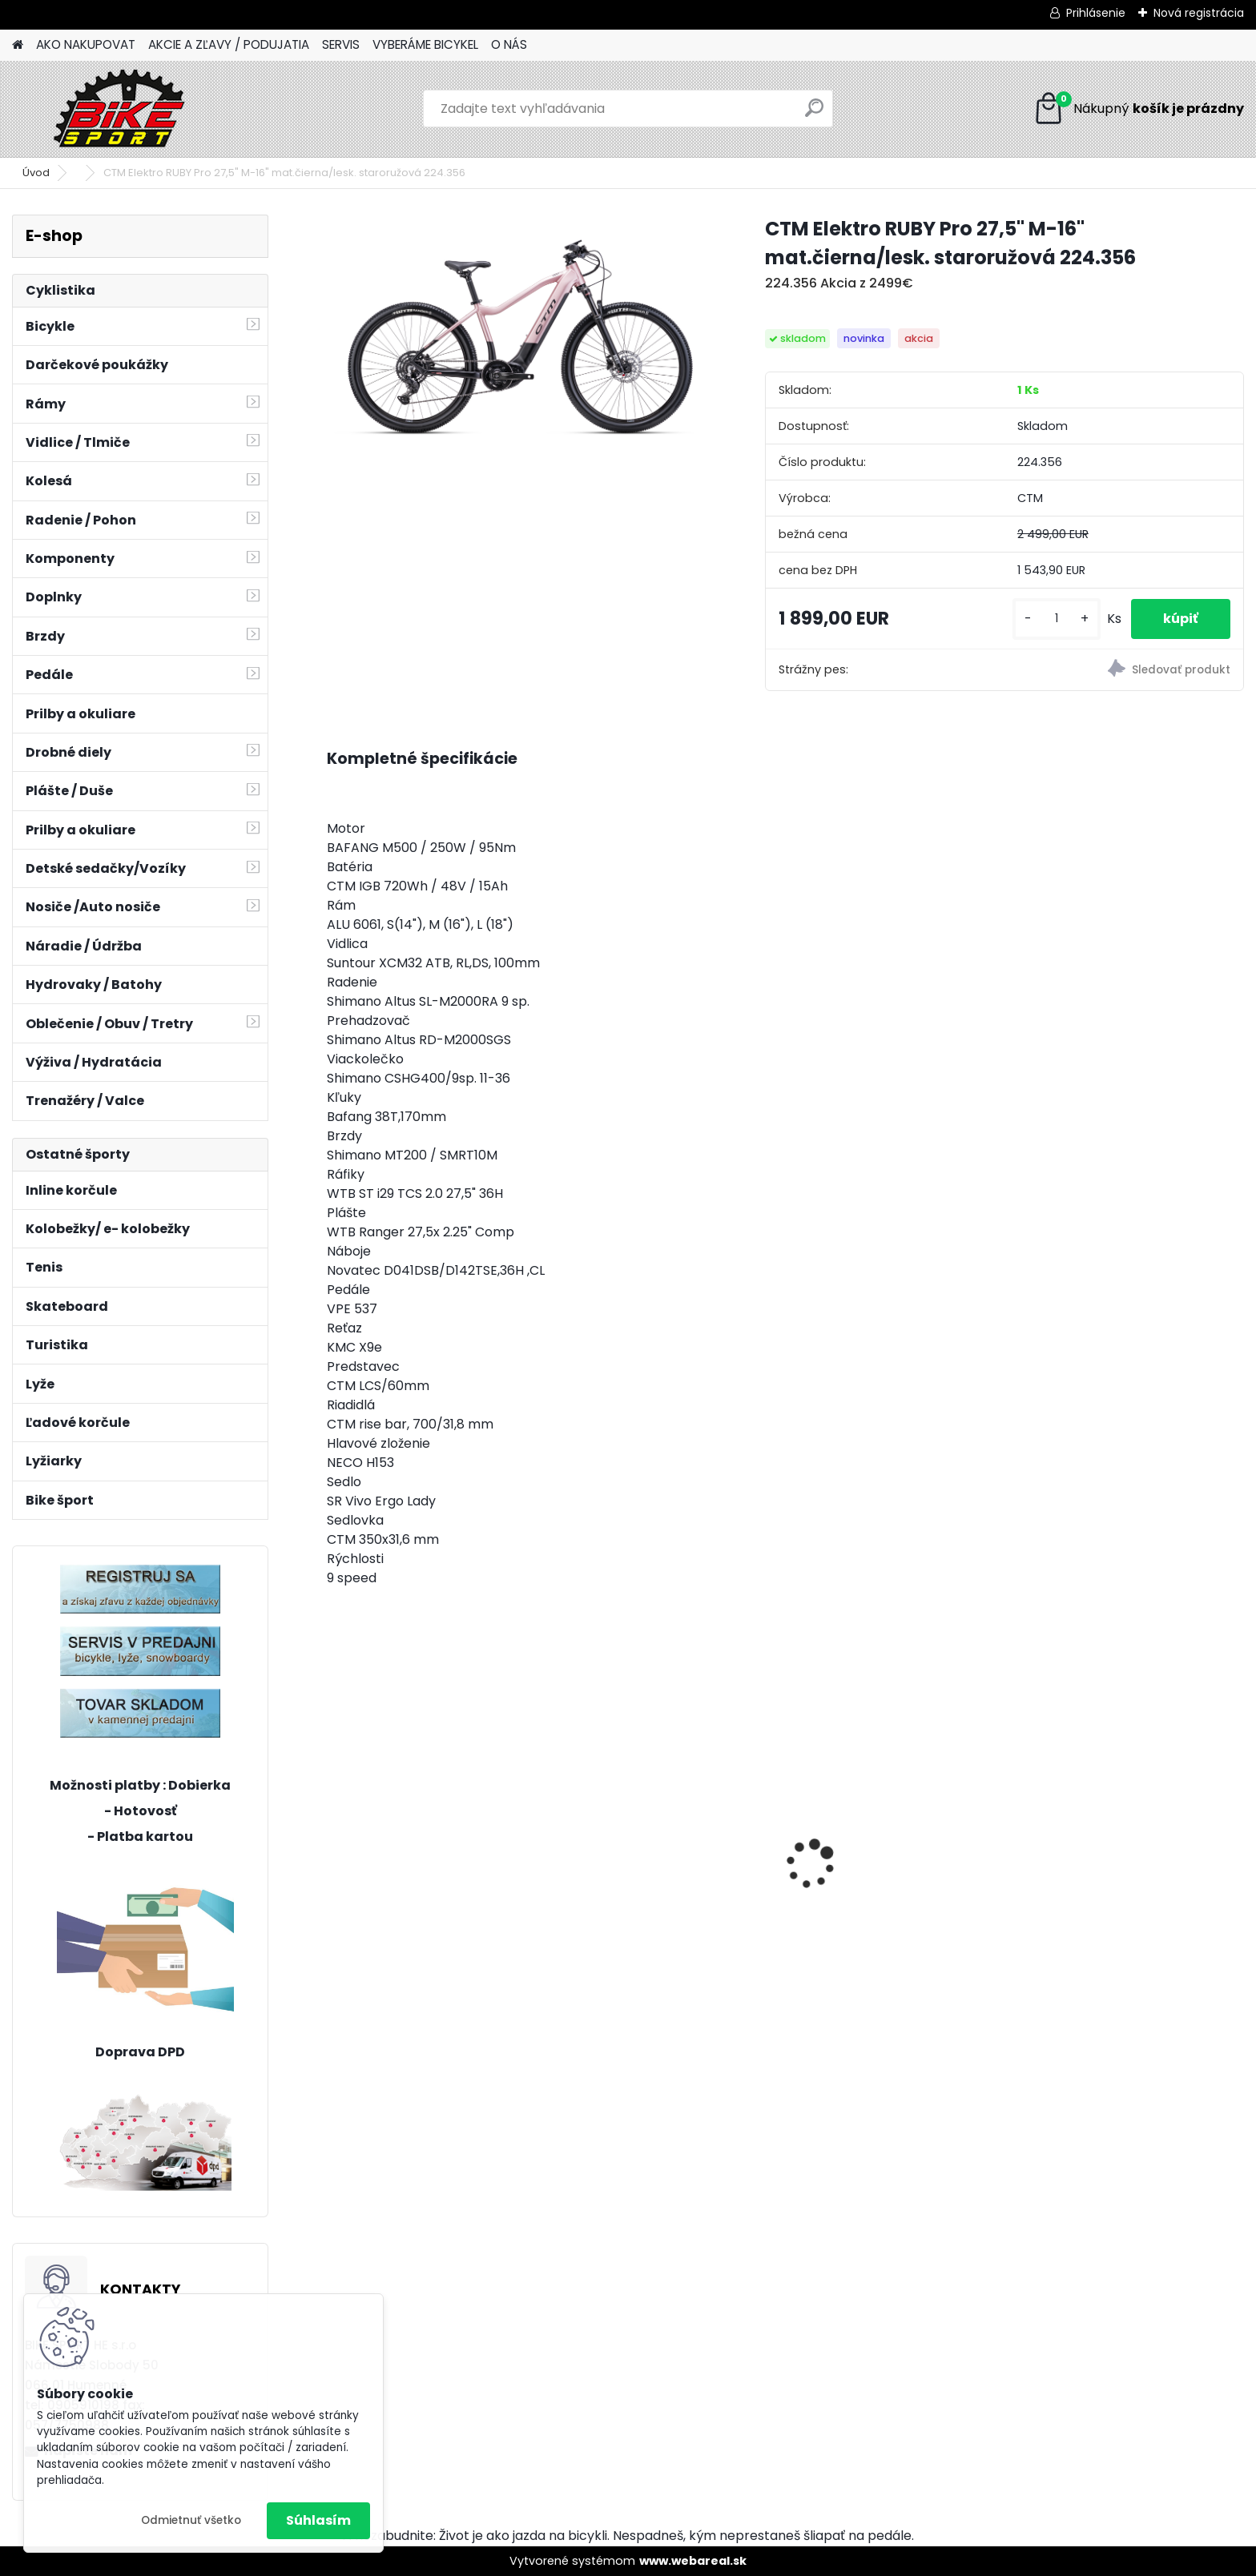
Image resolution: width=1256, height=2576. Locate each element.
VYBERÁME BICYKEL (425, 44)
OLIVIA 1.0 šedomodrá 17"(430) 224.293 (432, 1875)
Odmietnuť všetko (191, 2520)
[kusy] (1056, 619)
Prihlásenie (1095, 13)
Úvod (36, 172)
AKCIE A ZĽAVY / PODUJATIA (228, 44)
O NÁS (509, 44)
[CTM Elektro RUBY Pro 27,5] (520, 329)
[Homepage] (17, 45)
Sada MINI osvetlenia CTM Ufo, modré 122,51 (1128, 1831)
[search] (814, 114)
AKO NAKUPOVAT (85, 44)
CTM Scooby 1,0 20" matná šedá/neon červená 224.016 (887, 1875)
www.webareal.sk (693, 2561)
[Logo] (122, 109)
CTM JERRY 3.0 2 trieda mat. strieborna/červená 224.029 (657, 1875)
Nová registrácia (1198, 13)
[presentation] (335, 1837)
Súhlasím (318, 2520)
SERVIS (341, 44)
